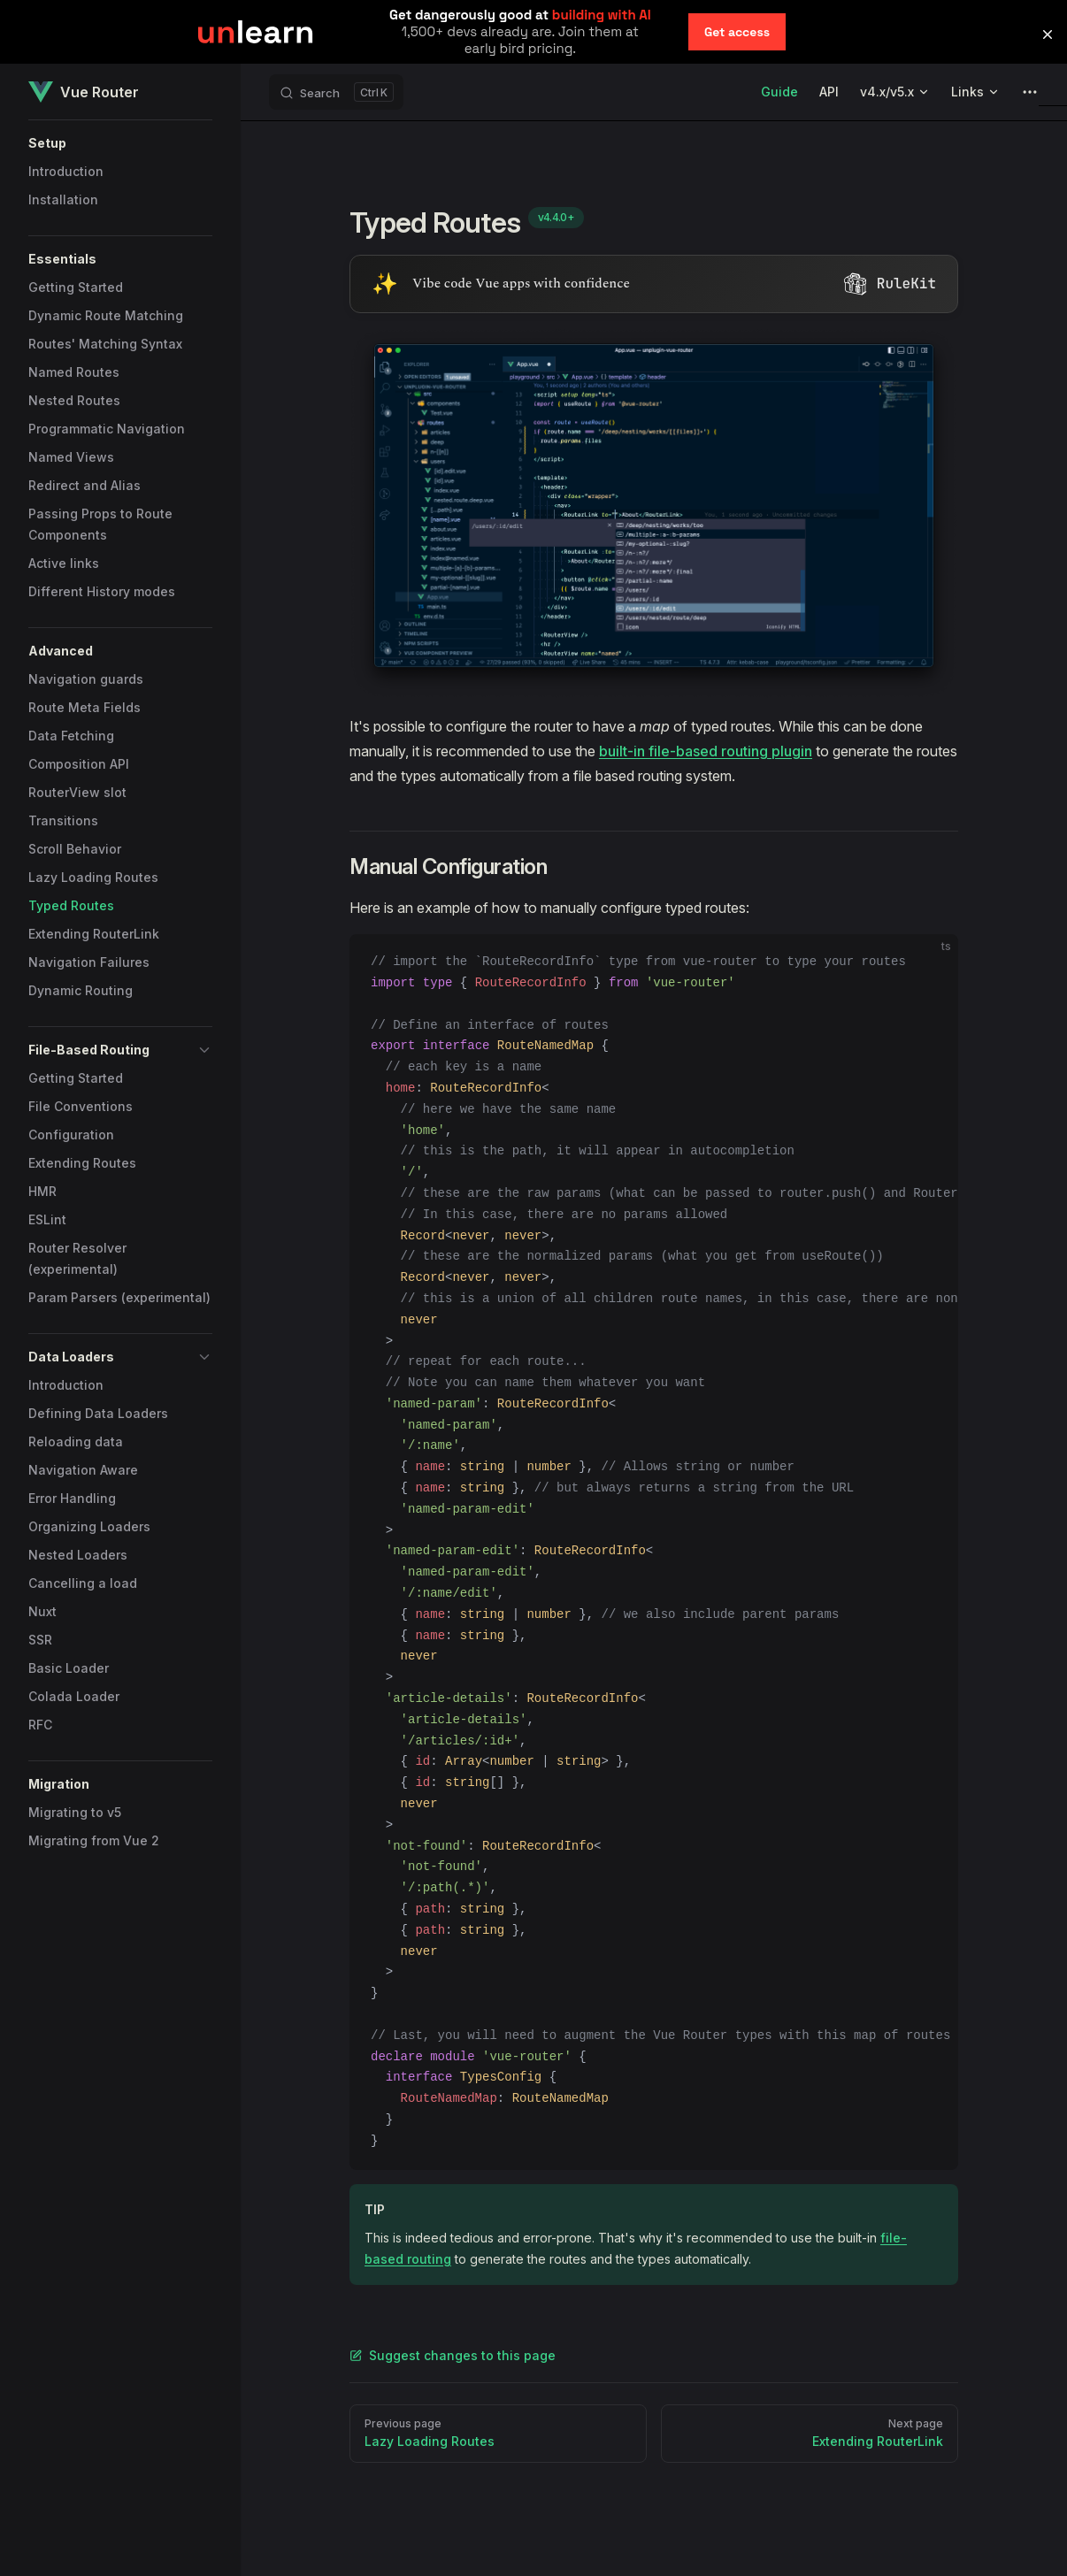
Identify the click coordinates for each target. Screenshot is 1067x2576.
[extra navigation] (1029, 92)
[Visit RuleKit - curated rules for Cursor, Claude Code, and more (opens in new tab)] (653, 284)
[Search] (336, 92)
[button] (120, 143)
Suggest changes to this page (452, 2355)
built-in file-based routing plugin (705, 751)
